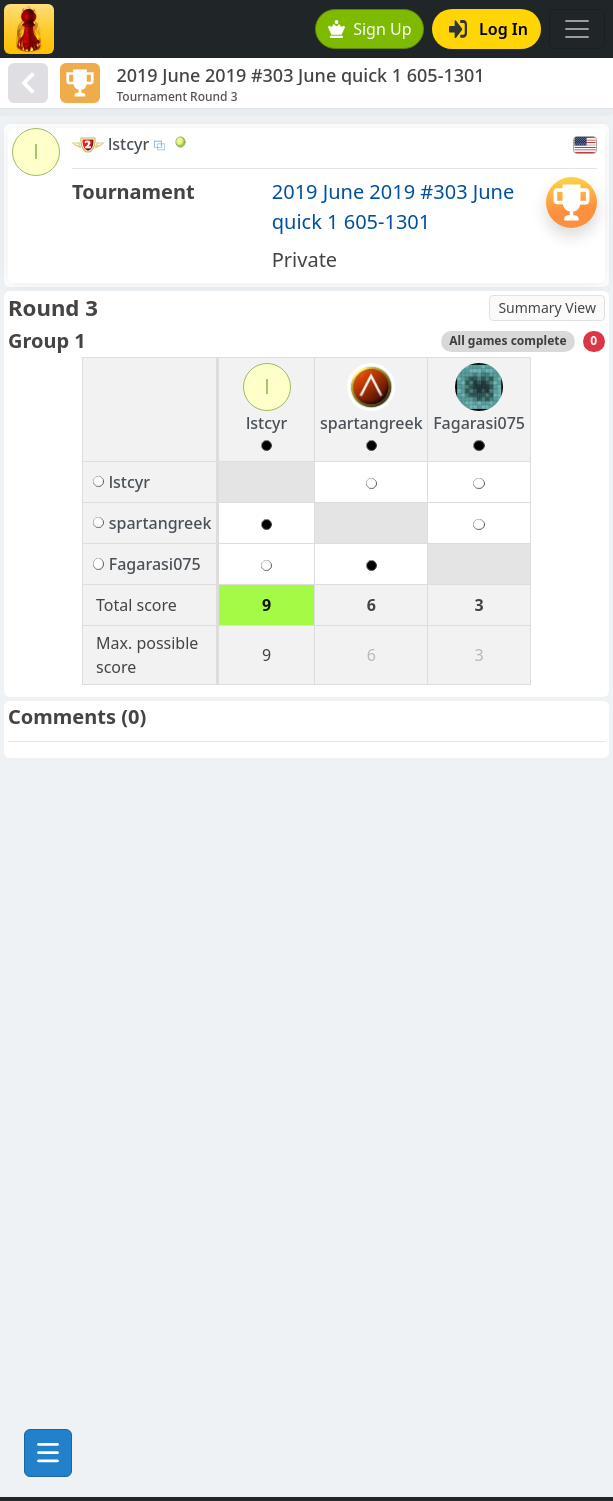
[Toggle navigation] (577, 29)
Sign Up (370, 29)
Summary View (547, 307)
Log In (488, 29)
